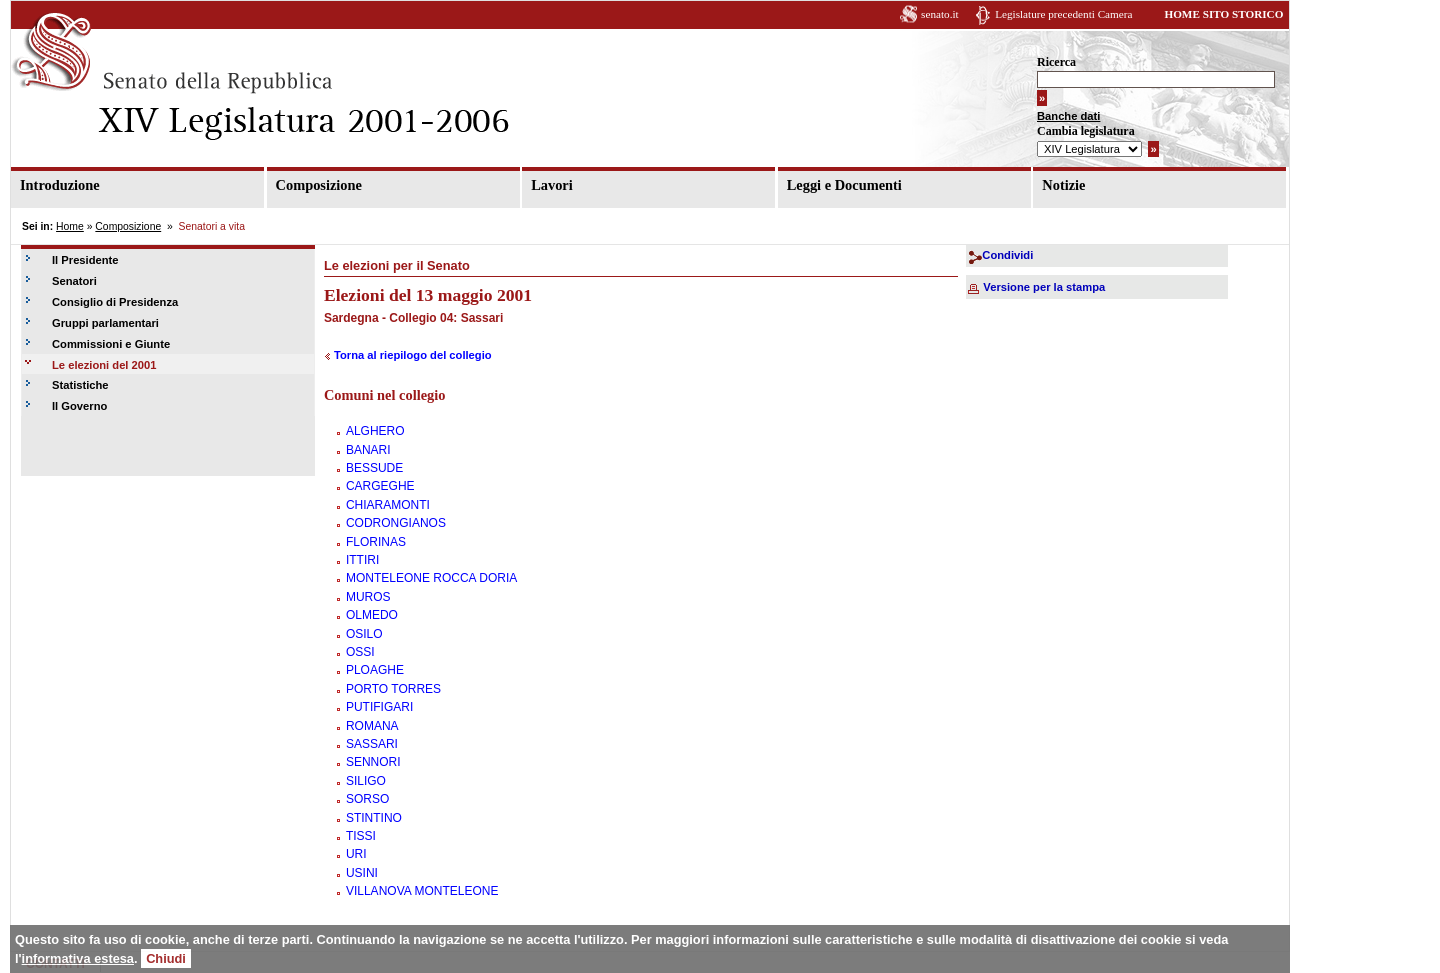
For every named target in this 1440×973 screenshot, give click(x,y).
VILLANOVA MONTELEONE (422, 891)
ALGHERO (375, 431)
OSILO (364, 634)
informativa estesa (78, 958)
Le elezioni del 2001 (104, 365)
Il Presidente (85, 260)
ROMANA (372, 726)
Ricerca (1056, 62)
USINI (362, 873)
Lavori (552, 185)
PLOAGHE (375, 670)
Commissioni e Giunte (111, 344)
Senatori (74, 281)
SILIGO (366, 781)
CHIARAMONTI (388, 505)
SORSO (367, 799)
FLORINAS (376, 542)
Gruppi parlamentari (105, 323)
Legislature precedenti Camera (1063, 14)
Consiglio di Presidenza (115, 302)
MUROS (368, 597)
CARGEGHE (380, 486)
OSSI (360, 652)
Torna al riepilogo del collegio (413, 355)
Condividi (1007, 255)
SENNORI (373, 762)
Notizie (1063, 185)
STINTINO (374, 818)
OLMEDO (372, 615)
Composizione (319, 185)
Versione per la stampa (1044, 287)
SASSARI (372, 744)
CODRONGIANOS (396, 523)
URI (356, 854)
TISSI (361, 836)
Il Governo (79, 406)
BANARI (368, 450)
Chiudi (166, 958)
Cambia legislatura (1086, 131)
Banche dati (1068, 116)
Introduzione (60, 185)
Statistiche (80, 385)
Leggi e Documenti (844, 185)
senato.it (940, 14)
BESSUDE (374, 468)
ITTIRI (362, 560)
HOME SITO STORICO (1223, 14)
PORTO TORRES (393, 689)
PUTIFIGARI (379, 707)
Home (70, 226)
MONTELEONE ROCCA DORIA (431, 578)
